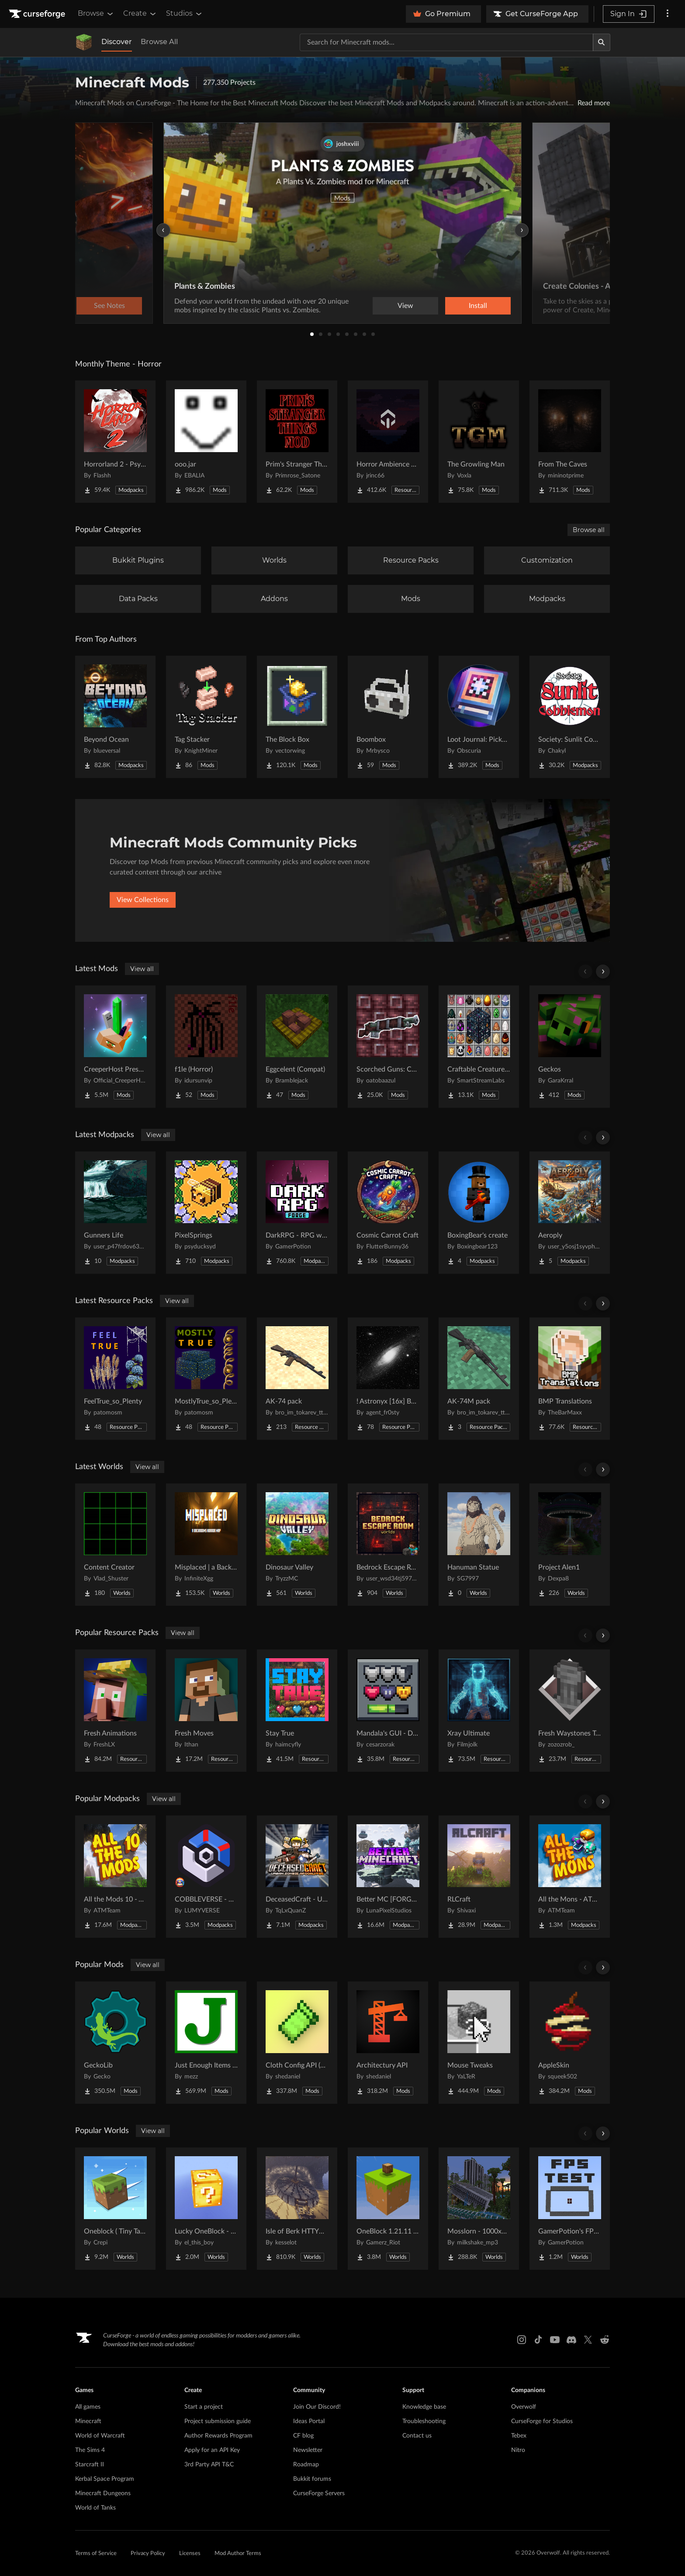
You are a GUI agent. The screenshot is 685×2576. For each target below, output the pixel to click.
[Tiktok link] (538, 2339)
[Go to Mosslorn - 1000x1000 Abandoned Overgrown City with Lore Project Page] (479, 2208)
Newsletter (307, 2450)
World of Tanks (95, 2508)
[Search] (601, 42)
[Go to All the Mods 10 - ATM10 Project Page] (115, 1876)
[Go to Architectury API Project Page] (388, 2042)
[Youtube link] (555, 2339)
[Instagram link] (521, 2339)
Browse (96, 13)
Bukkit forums (312, 2479)
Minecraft (88, 2421)
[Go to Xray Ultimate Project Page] (479, 1710)
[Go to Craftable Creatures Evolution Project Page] (479, 1046)
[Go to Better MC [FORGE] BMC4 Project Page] (388, 1876)
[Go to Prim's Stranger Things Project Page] (297, 441)
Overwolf (523, 2407)
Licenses (190, 2553)
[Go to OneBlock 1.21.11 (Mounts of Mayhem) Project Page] (388, 2208)
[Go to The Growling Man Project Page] (479, 441)
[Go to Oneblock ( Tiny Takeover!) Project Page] (115, 2208)
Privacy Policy (148, 2553)
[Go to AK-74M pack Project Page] (479, 1378)
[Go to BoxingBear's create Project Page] (479, 1212)
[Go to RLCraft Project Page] (479, 1876)
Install (478, 305)
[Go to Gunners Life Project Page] (115, 1212)
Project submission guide (217, 2421)
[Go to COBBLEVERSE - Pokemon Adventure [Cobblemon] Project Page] (206, 1876)
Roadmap (306, 2465)
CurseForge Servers (319, 2493)
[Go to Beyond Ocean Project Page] (115, 717)
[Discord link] (571, 2339)
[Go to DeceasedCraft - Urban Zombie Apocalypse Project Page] (297, 1876)
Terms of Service (96, 2553)
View (405, 305)
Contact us (417, 2436)
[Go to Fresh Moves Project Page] (206, 1710)
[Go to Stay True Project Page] (297, 1710)
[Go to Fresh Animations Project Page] (115, 1710)
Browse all (589, 530)
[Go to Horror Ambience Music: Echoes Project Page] (388, 441)
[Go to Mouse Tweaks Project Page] (479, 2042)
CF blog (303, 2436)
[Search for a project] (446, 42)
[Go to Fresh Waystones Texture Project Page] (569, 1710)
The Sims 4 (90, 2450)
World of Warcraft (100, 2436)
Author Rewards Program (218, 2436)
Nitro (518, 2450)
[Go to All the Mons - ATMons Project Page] (569, 1876)
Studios (184, 13)
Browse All (159, 42)
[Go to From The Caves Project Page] (569, 441)
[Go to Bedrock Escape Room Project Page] (388, 1544)
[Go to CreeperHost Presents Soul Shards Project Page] (115, 1046)
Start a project (203, 2407)
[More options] (667, 14)
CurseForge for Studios (542, 2421)
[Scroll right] (603, 972)
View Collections (143, 899)
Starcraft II (89, 2465)
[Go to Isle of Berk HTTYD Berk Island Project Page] (297, 2208)
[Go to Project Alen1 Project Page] (569, 1544)
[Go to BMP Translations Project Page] (569, 1378)
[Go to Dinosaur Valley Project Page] (297, 1544)
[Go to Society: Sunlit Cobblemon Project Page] (569, 717)
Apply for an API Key (212, 2450)
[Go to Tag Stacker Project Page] (206, 717)
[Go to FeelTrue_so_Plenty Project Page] (115, 1378)
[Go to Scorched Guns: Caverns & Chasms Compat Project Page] (388, 1046)
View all (142, 969)
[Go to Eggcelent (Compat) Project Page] (297, 1046)
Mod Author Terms (237, 2553)
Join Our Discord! (317, 2407)
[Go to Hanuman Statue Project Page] (479, 1544)
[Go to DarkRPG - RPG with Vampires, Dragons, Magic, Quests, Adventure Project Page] (297, 1212)
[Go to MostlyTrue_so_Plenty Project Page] (206, 1378)
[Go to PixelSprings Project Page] (206, 1212)
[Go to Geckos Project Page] (569, 1046)
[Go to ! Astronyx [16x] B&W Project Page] (388, 1378)
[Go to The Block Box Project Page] (297, 717)
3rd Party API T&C (209, 2465)
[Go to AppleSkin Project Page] (569, 2042)
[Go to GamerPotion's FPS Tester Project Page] (569, 2208)
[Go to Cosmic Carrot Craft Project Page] (388, 1212)
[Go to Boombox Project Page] (388, 717)
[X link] (588, 2339)
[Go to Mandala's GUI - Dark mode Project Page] (388, 1710)
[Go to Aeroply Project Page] (569, 1212)
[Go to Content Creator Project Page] (115, 1544)
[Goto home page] (38, 14)
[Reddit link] (604, 2339)
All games (87, 2407)
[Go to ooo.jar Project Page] (206, 441)
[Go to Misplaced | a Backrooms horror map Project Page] (206, 1544)
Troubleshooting (424, 2421)
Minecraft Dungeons (103, 2493)
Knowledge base (424, 2407)
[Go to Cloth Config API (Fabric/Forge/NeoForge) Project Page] (297, 2042)
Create (140, 13)
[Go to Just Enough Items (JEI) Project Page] (206, 2042)
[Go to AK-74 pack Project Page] (297, 1378)
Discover (116, 42)
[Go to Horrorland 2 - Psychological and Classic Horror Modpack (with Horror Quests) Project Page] (115, 441)
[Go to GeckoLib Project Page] (115, 2042)
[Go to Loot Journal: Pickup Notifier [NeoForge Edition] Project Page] (479, 717)
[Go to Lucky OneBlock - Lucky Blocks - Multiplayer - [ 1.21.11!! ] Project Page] (206, 2208)
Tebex (518, 2436)
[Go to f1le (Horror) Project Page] (206, 1046)
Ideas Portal (309, 2421)
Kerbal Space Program (104, 2479)
